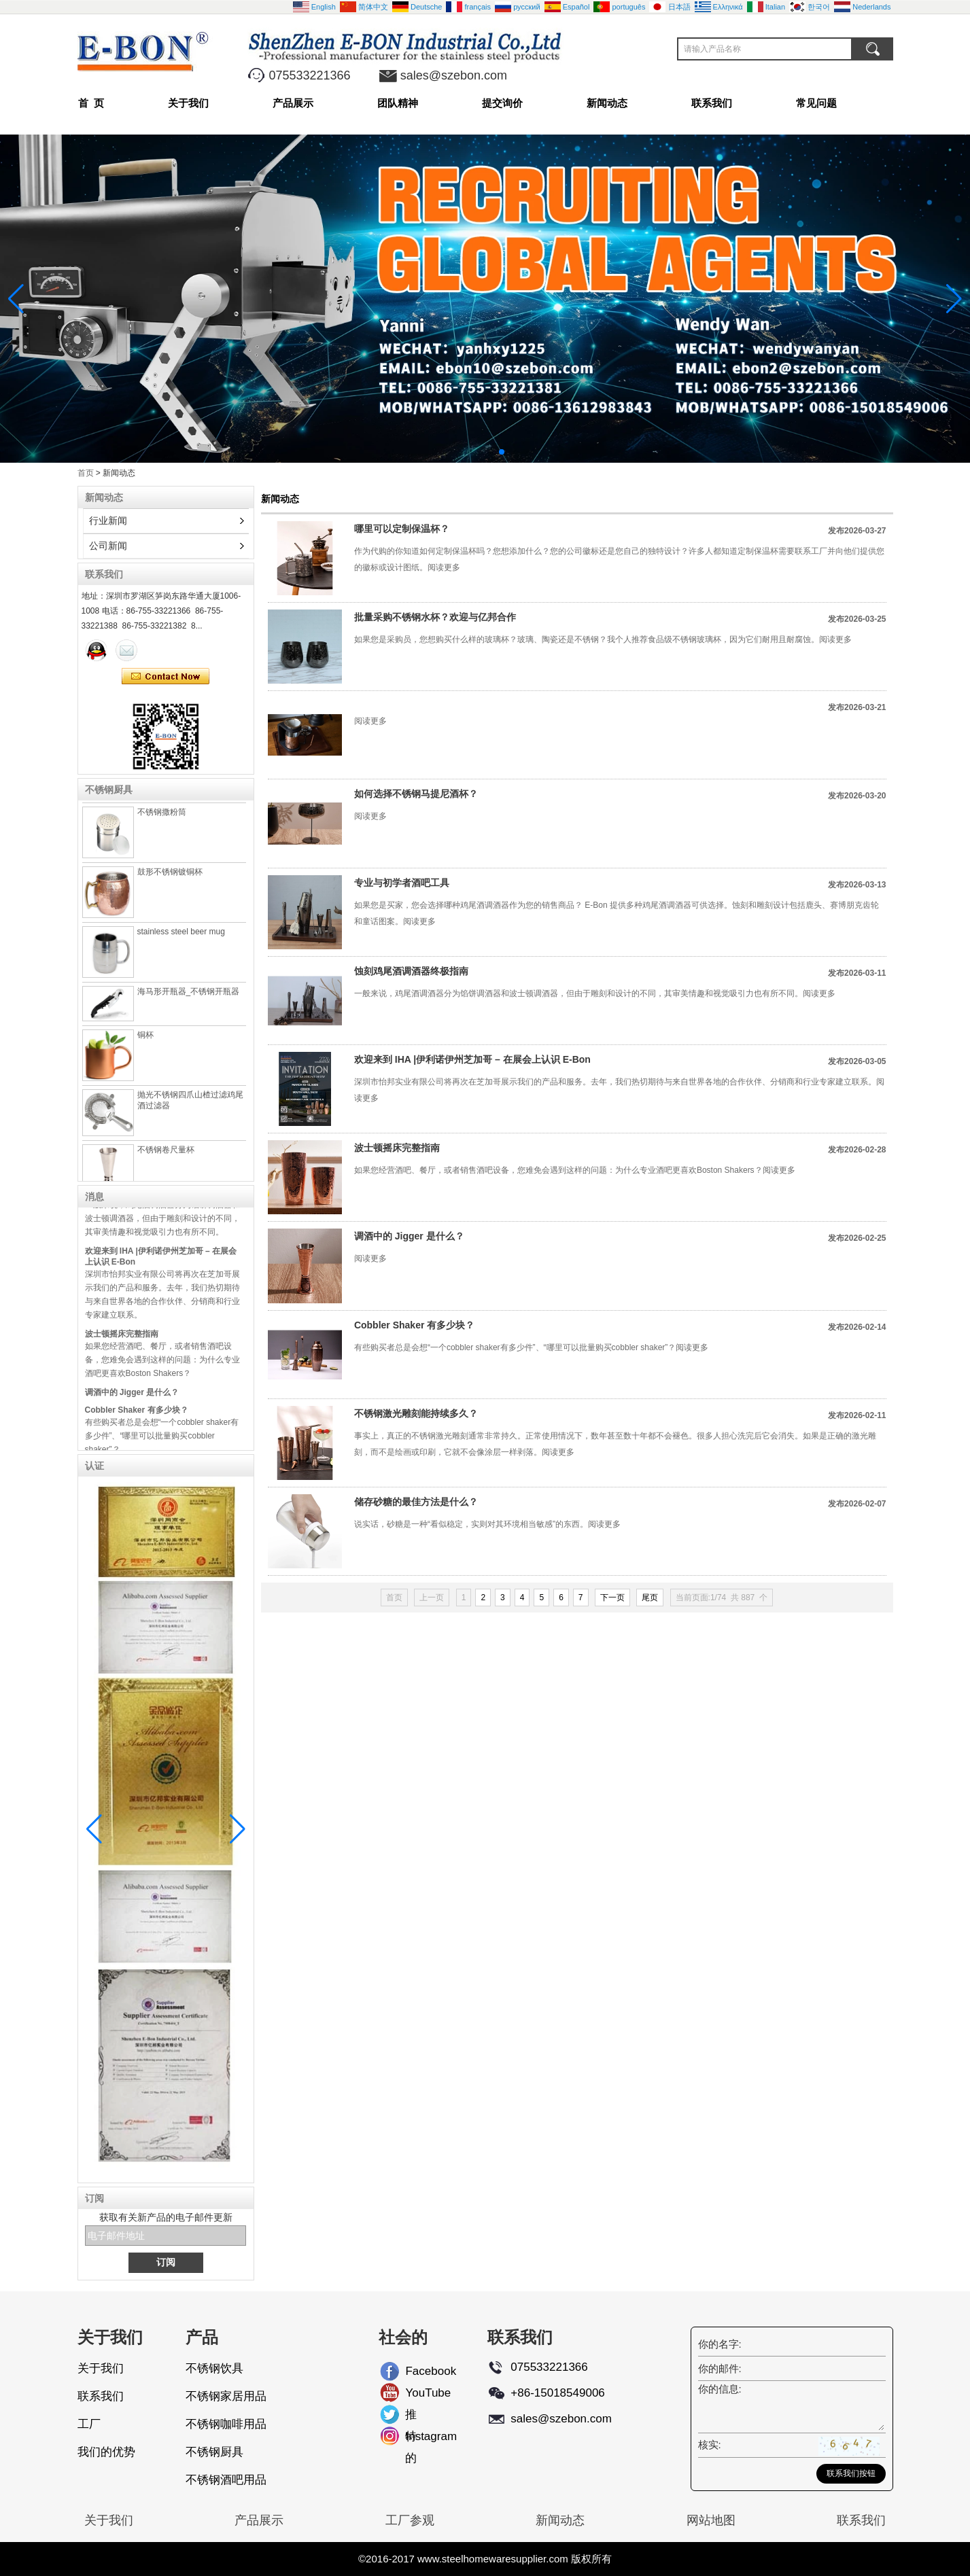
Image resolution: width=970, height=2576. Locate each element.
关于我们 (188, 103)
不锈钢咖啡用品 (226, 2424)
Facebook (416, 2371)
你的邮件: (720, 2368)
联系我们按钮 (851, 2473)
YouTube (416, 2392)
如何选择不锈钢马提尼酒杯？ (416, 793)
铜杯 (145, 1041)
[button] (469, 452)
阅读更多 (444, 567)
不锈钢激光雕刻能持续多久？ (416, 1413)
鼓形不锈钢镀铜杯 (170, 878)
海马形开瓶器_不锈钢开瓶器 (188, 997)
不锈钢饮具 (214, 2368)
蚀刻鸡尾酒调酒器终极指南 (411, 971)
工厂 (89, 2424)
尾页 (650, 1597)
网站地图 (711, 2520)
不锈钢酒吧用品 (226, 2479)
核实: (709, 2444)
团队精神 (397, 103)
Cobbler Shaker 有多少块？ (136, 1416)
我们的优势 (106, 2452)
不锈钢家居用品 (226, 2396)
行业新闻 (108, 520)
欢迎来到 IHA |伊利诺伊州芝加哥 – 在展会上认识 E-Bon (472, 1059)
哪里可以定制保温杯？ (401, 528)
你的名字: (720, 2344)
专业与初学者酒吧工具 (401, 882)
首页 (85, 473)
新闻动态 (607, 103)
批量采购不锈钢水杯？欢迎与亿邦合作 (435, 617)
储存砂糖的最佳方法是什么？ (416, 1501)
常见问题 (816, 103)
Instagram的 (416, 2439)
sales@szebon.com (453, 75)
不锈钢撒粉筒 (161, 818)
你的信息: (720, 2389)
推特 (411, 2417)
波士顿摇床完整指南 (121, 1340)
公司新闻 (108, 545)
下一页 (612, 1597)
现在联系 (165, 677)
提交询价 (502, 103)
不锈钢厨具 (214, 2452)
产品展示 (293, 103)
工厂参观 (409, 2520)
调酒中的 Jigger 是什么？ (132, 1398)
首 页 (91, 103)
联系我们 (711, 103)
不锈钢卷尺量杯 (165, 1156)
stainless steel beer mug (181, 937)
